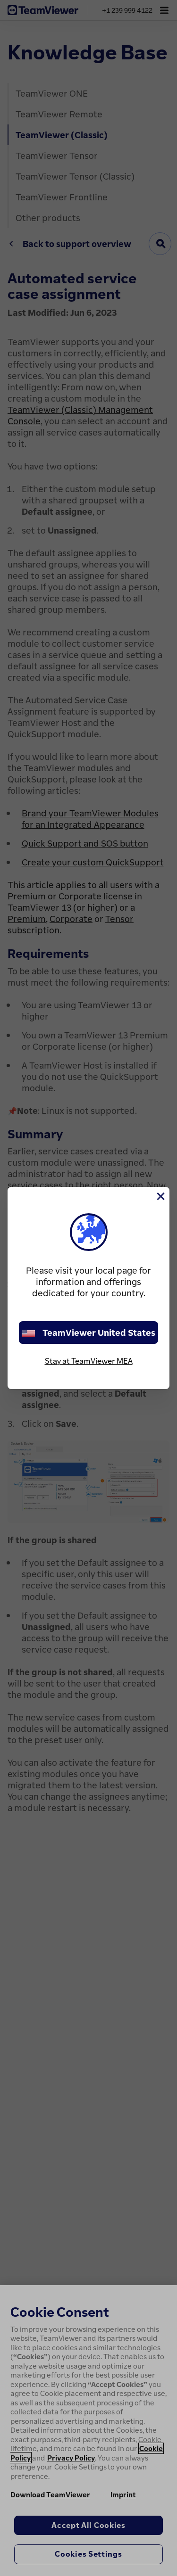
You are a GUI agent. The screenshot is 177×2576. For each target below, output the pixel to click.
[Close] (160, 1196)
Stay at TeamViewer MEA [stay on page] (89, 1361)
